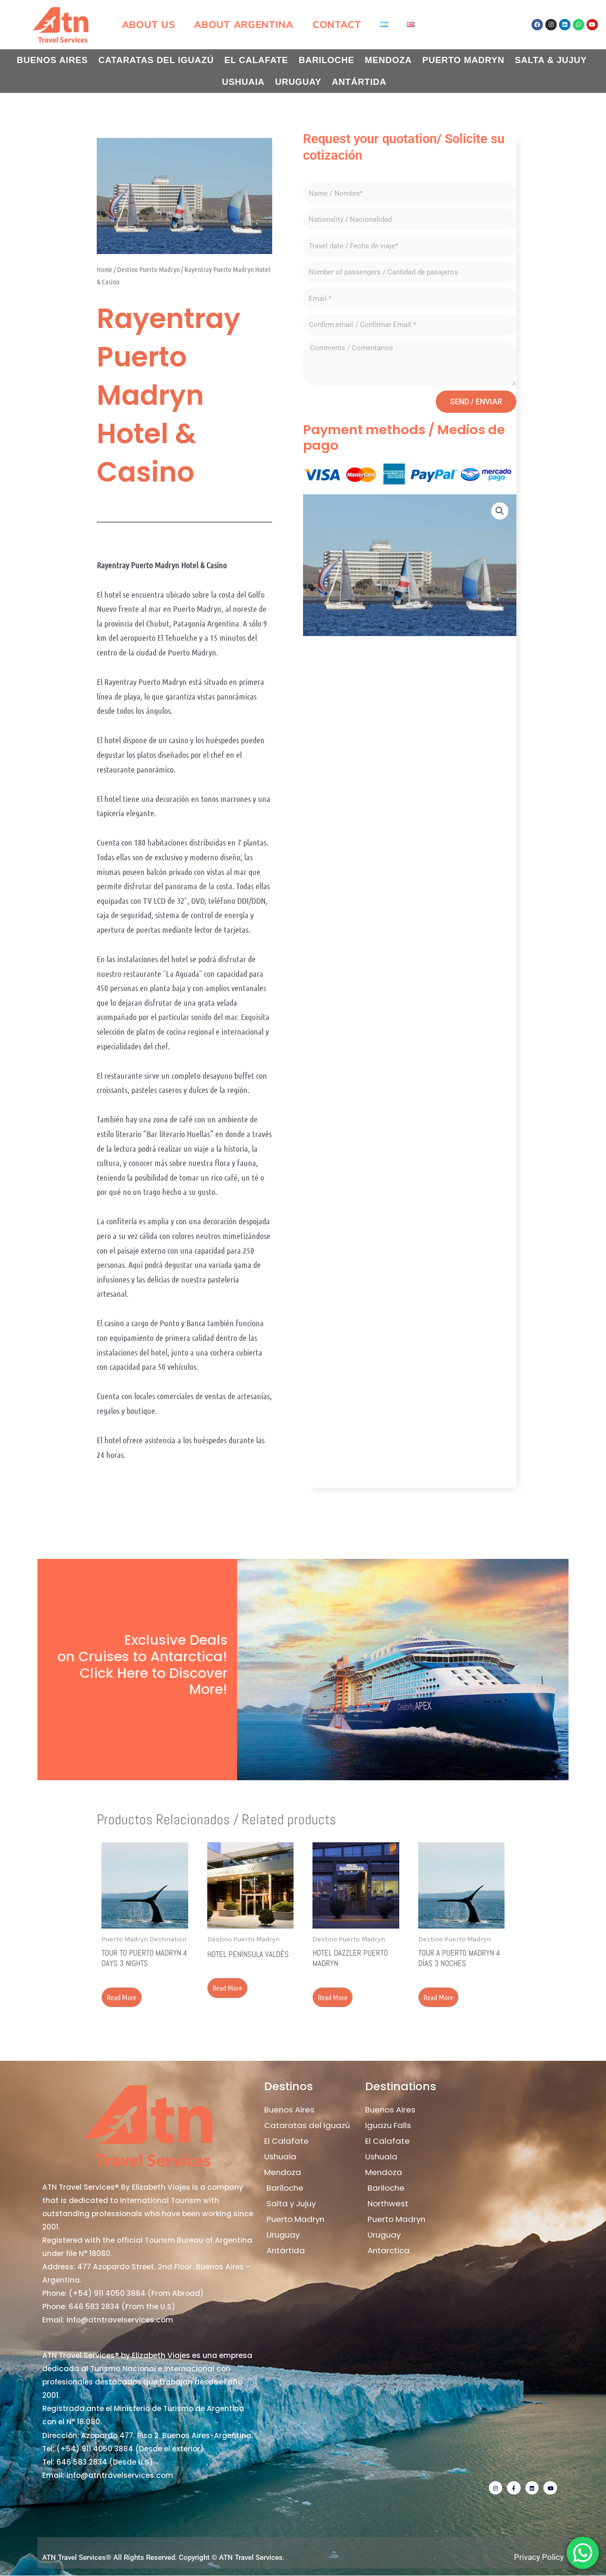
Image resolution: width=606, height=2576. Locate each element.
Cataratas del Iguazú (156, 60)
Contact (336, 24)
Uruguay (298, 82)
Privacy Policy (539, 2558)
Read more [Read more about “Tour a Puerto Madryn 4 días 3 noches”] (439, 1997)
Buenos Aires (52, 60)
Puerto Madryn (463, 60)
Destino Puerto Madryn (148, 269)
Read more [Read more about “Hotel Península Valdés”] (228, 1988)
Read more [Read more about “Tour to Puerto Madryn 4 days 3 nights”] (122, 1997)
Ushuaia (243, 82)
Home (104, 269)
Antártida (359, 82)
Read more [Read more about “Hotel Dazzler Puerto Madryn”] (333, 1997)
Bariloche (326, 60)
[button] (499, 510)
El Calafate (256, 60)
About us (148, 24)
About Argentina (244, 24)
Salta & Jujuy (551, 60)
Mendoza (388, 60)
